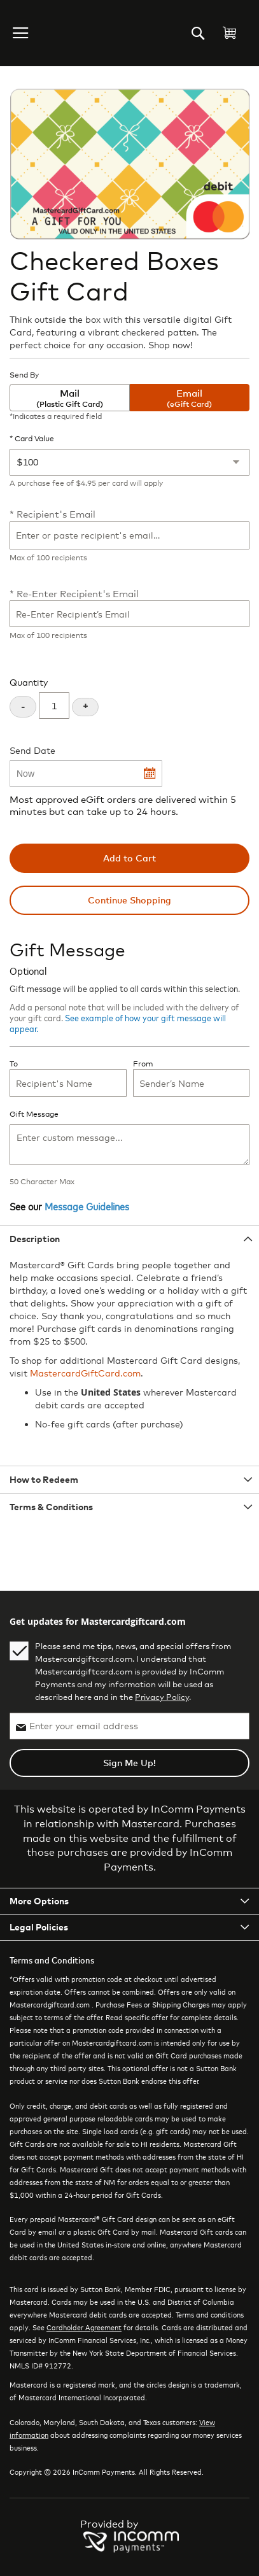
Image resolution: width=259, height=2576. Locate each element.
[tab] (129, 1238)
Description (35, 1238)
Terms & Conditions (51, 1506)
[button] (22, 33)
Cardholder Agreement (84, 2327)
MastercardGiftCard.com (85, 1373)
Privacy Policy (162, 1697)
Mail (69, 398)
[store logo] (59, 33)
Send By (24, 375)
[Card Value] (129, 462)
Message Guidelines (87, 1206)
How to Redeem (44, 1479)
